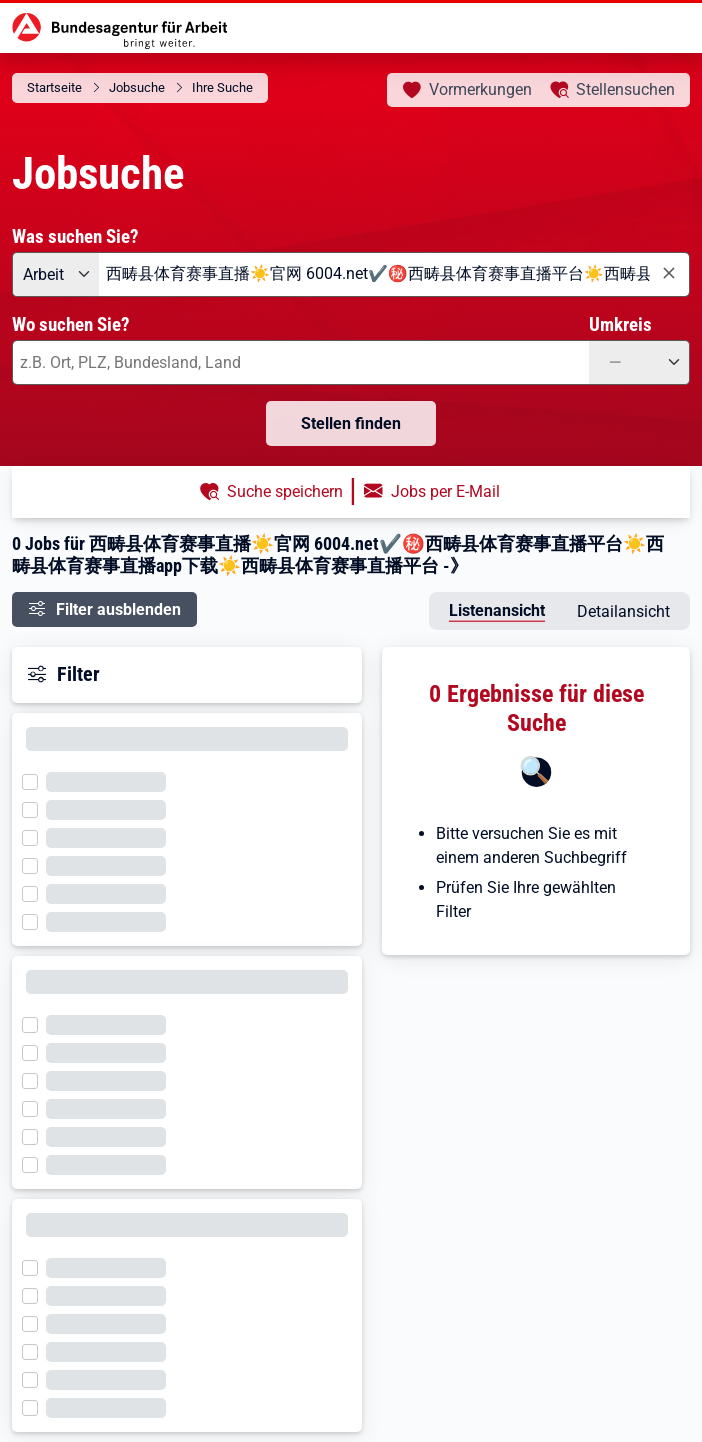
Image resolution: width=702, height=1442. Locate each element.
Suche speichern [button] (285, 491)
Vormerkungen (480, 89)
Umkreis (620, 324)
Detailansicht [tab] (623, 611)
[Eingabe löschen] (668, 273)
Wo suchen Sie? (71, 324)
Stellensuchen (625, 89)
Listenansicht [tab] (497, 610)
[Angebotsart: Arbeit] (55, 274)
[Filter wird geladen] (36, 780)
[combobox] (394, 274)
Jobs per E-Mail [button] (445, 491)
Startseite (54, 87)
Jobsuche (137, 87)
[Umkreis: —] (639, 362)
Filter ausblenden (118, 609)
